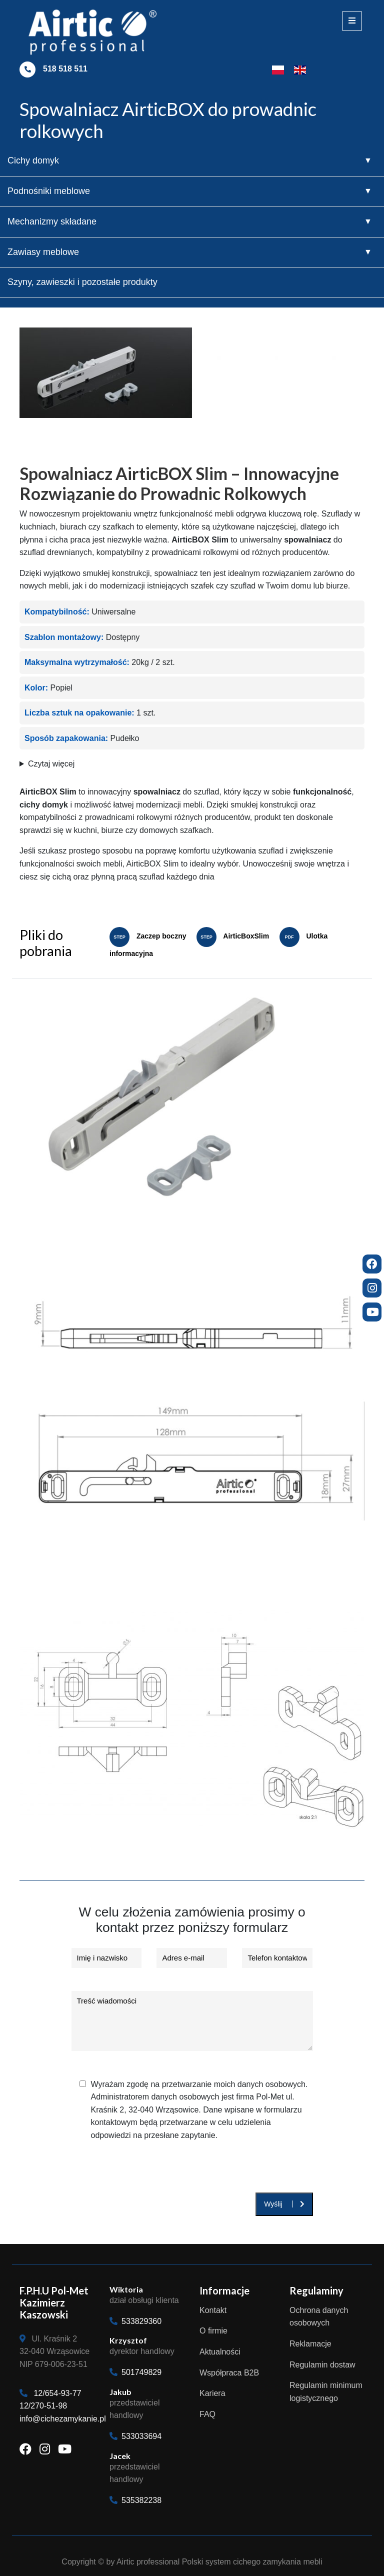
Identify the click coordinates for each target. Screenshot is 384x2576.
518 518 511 (65, 68)
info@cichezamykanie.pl (63, 2418)
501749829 (136, 2372)
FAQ (208, 2414)
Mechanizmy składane (52, 221)
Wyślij (284, 2204)
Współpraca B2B (229, 2372)
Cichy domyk (33, 161)
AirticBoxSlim (232, 936)
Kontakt (213, 2310)
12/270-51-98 (43, 2406)
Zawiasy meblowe (43, 252)
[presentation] (140, 2173)
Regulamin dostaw (323, 2364)
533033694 (136, 2436)
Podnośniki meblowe (49, 191)
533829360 (136, 2321)
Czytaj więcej (51, 764)
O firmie (214, 2330)
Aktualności (220, 2352)
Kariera (213, 2393)
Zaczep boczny (148, 936)
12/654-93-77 (57, 2393)
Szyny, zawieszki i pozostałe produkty (83, 282)
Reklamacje (311, 2344)
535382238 (136, 2500)
